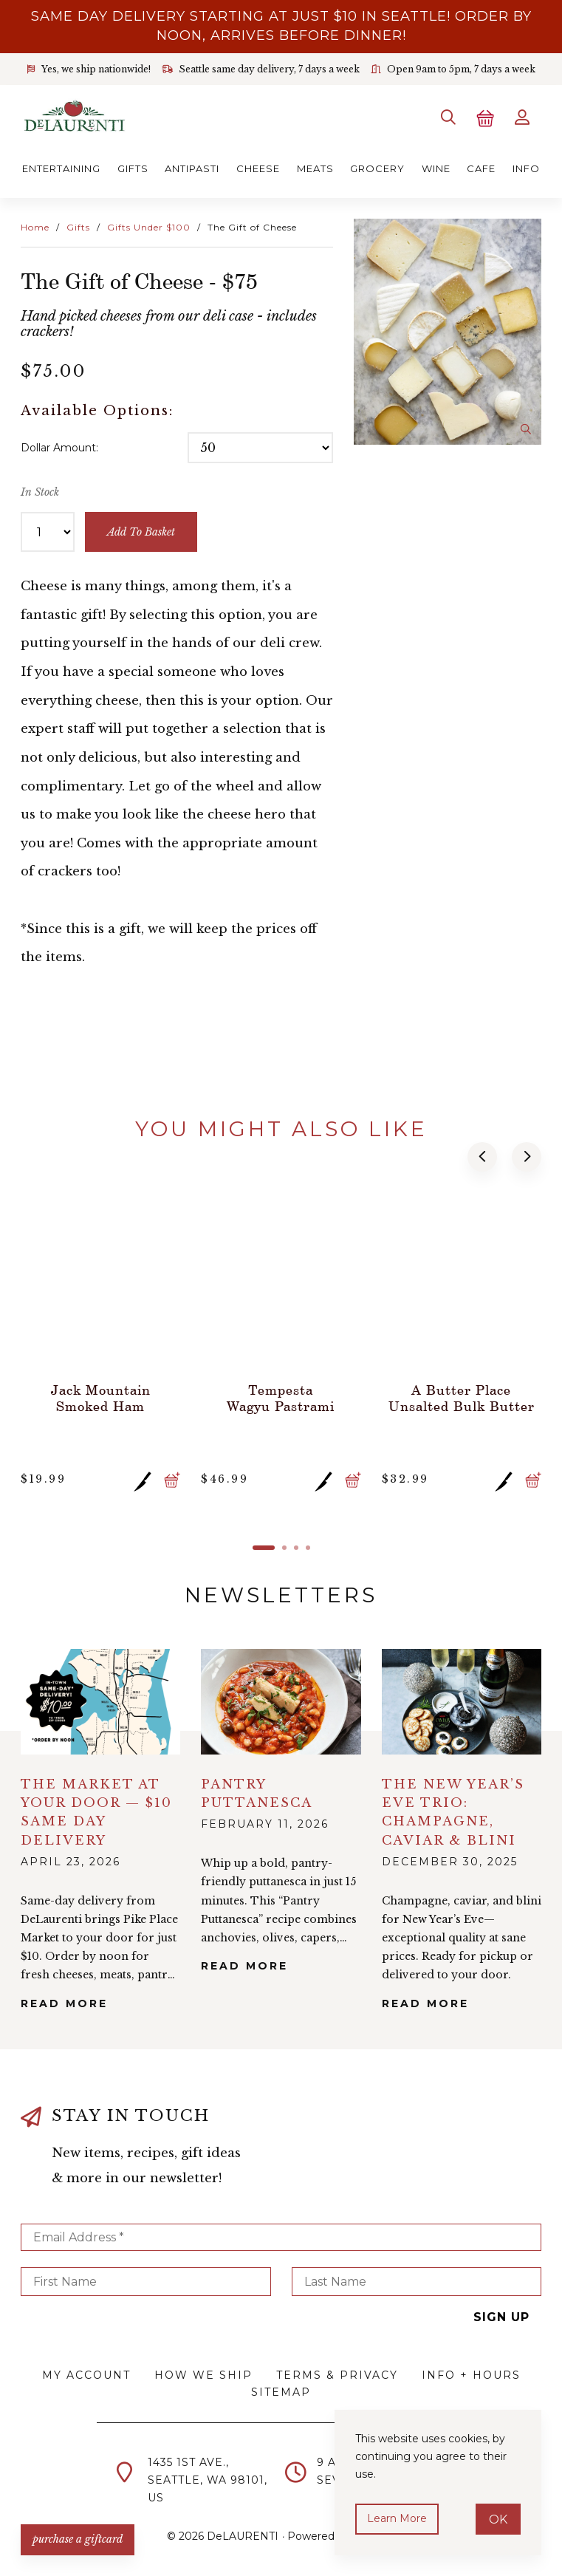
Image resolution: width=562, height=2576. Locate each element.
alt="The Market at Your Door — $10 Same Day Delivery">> (100, 1702)
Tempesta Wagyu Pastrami (281, 1397)
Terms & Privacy (337, 2375)
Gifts (132, 168)
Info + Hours (471, 2375)
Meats (315, 168)
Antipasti (192, 168)
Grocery (377, 168)
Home (35, 227)
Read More (64, 2003)
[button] (482, 1157)
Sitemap (281, 2392)
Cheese (258, 168)
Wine (436, 168)
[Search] (448, 117)
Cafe (481, 168)
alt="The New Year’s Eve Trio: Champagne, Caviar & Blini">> (461, 1702)
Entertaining (61, 168)
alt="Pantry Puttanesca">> (280, 1702)
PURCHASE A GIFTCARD (77, 2539)
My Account (86, 2375)
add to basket (141, 532)
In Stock (40, 492)
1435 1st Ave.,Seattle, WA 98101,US (207, 2480)
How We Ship (203, 2375)
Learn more (397, 2518)
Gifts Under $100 (149, 227)
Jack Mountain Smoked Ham (101, 1397)
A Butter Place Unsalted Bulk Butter (461, 1397)
